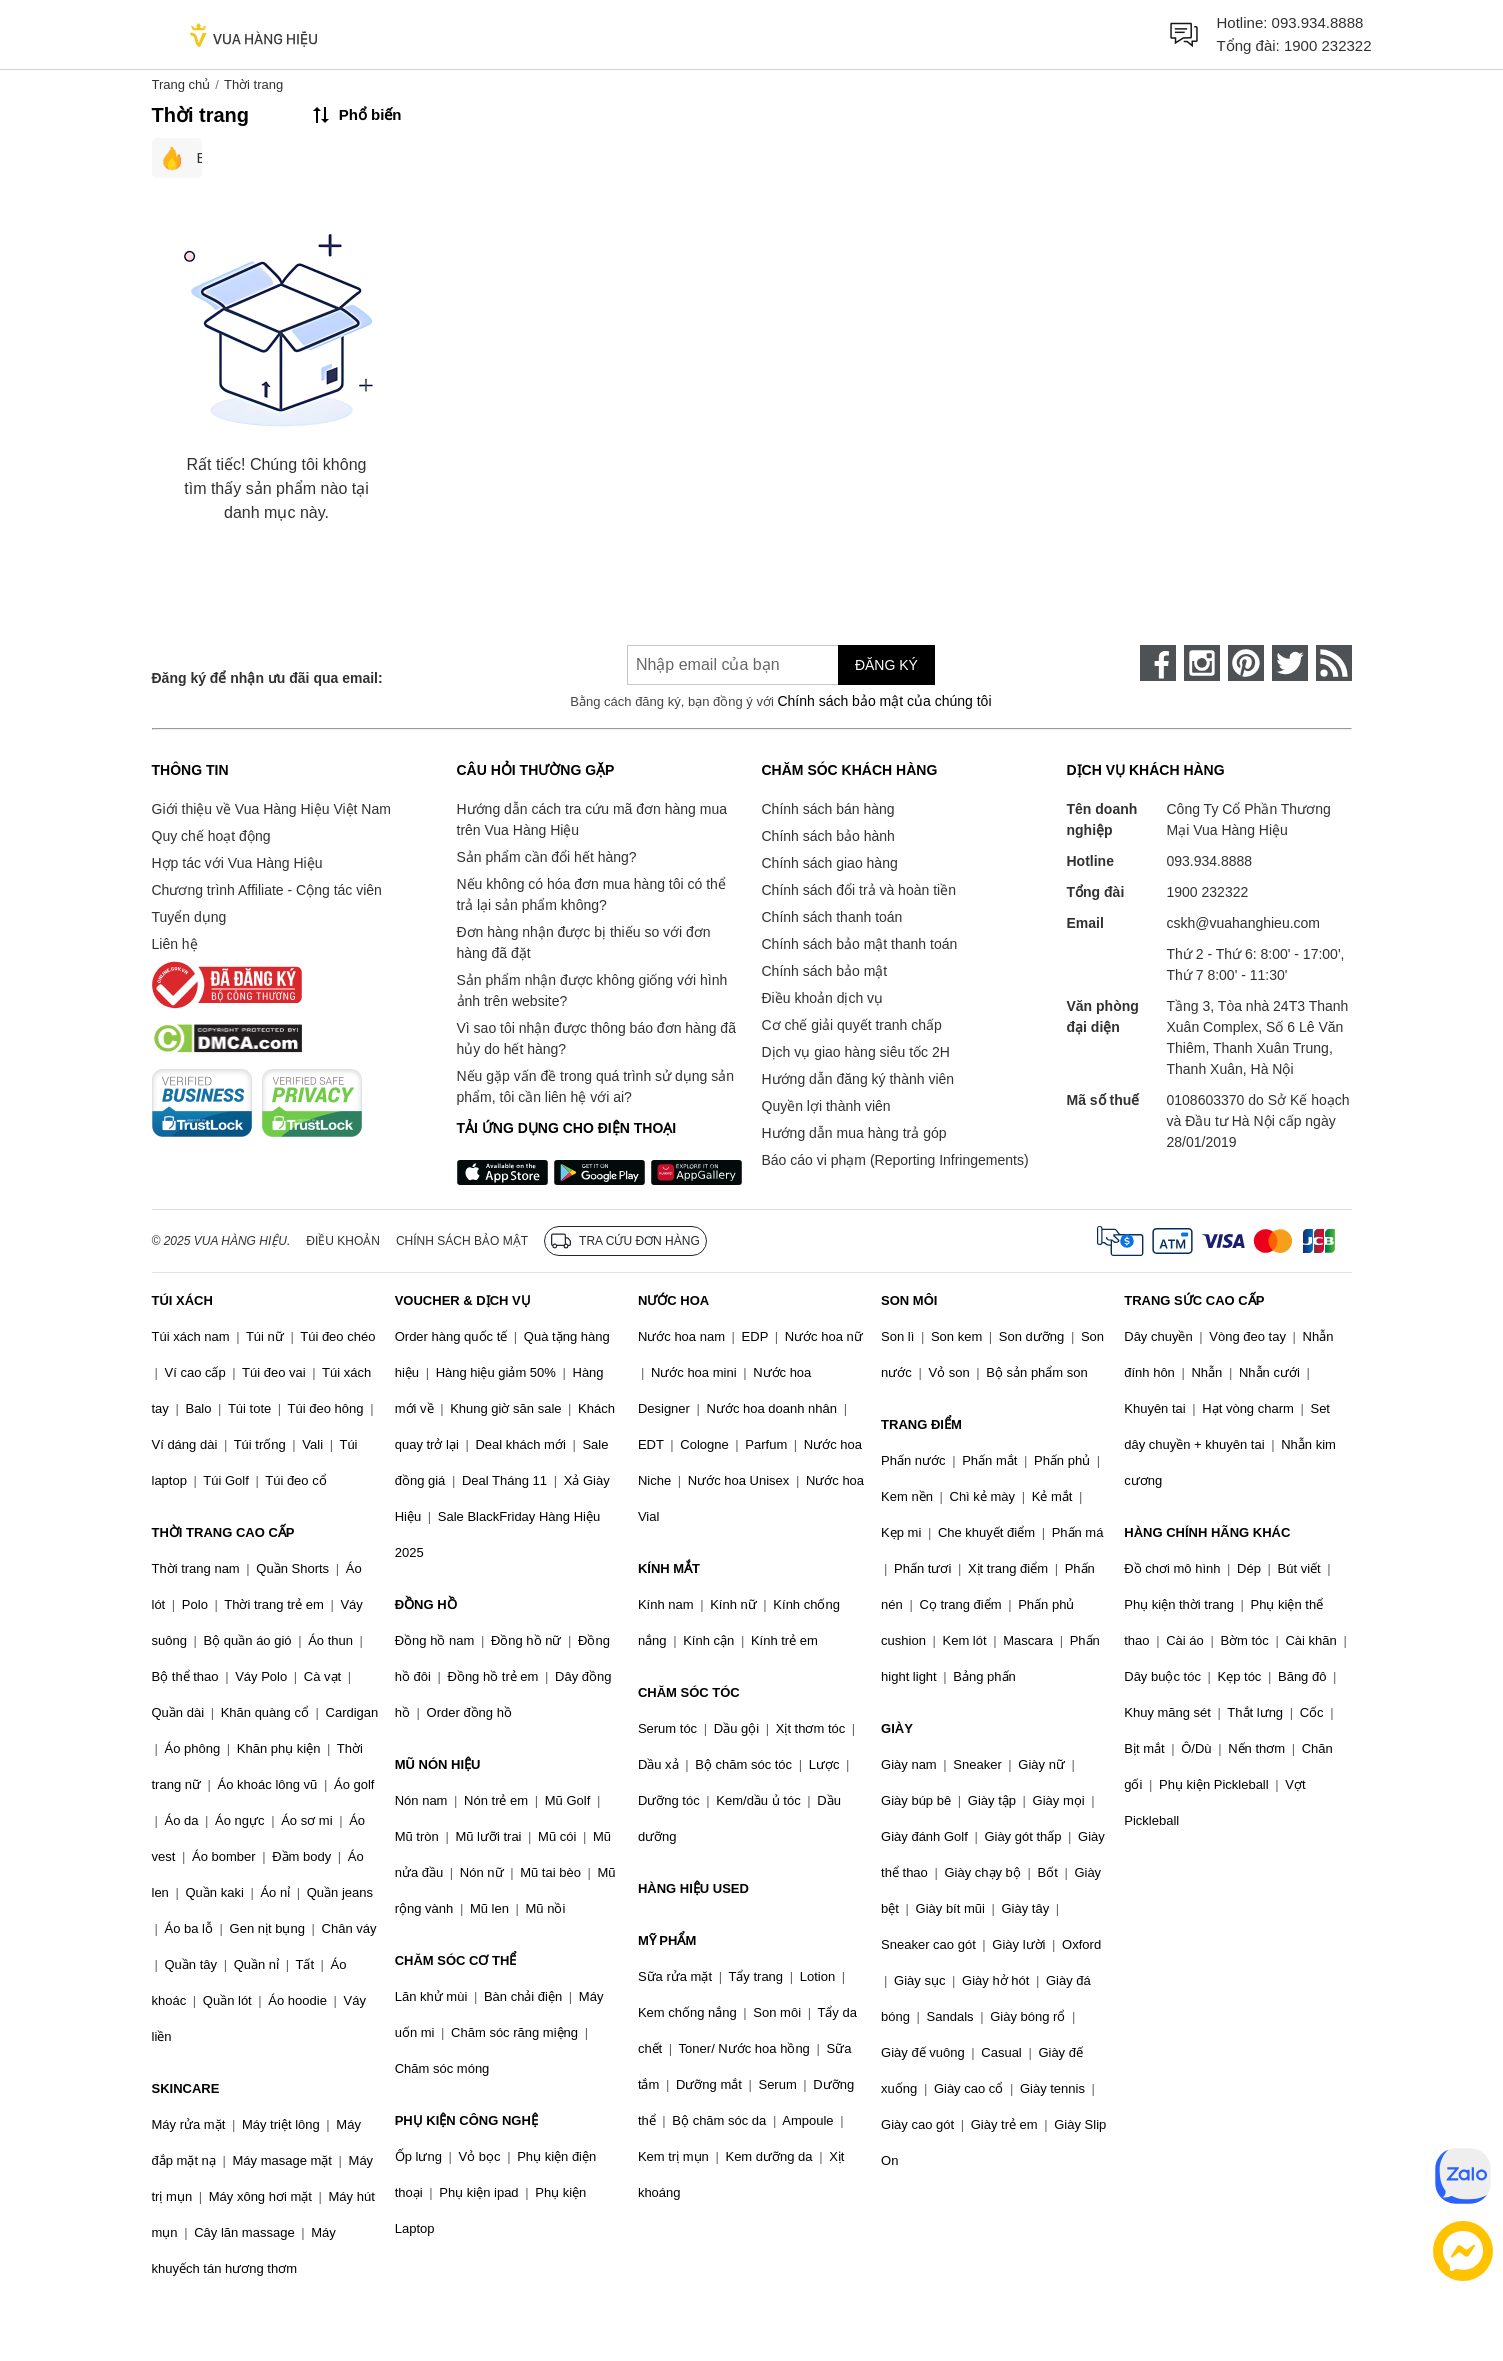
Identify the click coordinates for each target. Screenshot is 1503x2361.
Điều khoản (343, 1241)
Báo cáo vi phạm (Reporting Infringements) (895, 1160)
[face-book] (1158, 663)
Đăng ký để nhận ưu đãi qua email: (267, 678)
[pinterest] (1246, 663)
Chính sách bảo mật (825, 971)
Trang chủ (181, 84)
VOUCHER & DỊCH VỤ (463, 1300)
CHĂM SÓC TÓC (689, 1692)
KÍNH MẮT (669, 1568)
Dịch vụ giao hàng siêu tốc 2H (856, 1052)
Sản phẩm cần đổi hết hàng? (547, 857)
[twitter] (1290, 663)
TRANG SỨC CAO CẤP (1194, 1300)
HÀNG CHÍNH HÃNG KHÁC (1207, 1532)
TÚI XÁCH (182, 1300)
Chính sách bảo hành (828, 836)
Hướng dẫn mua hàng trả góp (854, 1133)
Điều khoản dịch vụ (823, 998)
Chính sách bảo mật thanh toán (860, 944)
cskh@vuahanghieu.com (1244, 923)
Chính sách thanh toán (832, 917)
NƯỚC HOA (673, 1300)
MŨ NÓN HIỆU (438, 1764)
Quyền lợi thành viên (826, 1106)
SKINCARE (186, 2088)
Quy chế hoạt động (211, 836)
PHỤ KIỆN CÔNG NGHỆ (466, 2120)
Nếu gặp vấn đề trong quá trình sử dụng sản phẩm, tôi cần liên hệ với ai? (595, 1086)
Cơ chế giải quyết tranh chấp (852, 1025)
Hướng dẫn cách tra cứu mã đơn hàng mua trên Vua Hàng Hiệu (592, 819)
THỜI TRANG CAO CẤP (223, 1532)
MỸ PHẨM (667, 1940)
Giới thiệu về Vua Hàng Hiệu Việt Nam (271, 809)
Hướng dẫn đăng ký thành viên (858, 1079)
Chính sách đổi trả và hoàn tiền (859, 890)
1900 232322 (1328, 45)
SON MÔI (909, 1300)
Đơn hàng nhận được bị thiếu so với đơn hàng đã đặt (584, 942)
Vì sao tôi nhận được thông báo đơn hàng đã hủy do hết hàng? (596, 1038)
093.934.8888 (1318, 22)
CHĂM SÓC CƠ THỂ (456, 1960)
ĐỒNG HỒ (426, 1604)
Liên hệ (175, 944)
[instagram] (1202, 663)
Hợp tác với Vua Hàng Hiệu (237, 863)
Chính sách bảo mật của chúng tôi (884, 701)
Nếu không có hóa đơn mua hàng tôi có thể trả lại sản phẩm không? (591, 894)
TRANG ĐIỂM (921, 1424)
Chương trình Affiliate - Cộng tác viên (267, 890)
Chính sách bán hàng (828, 809)
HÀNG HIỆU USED (693, 1888)
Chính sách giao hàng (830, 863)
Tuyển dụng (189, 917)
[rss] (1334, 663)
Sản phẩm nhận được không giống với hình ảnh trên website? (592, 990)
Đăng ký (886, 665)
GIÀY (897, 1728)
